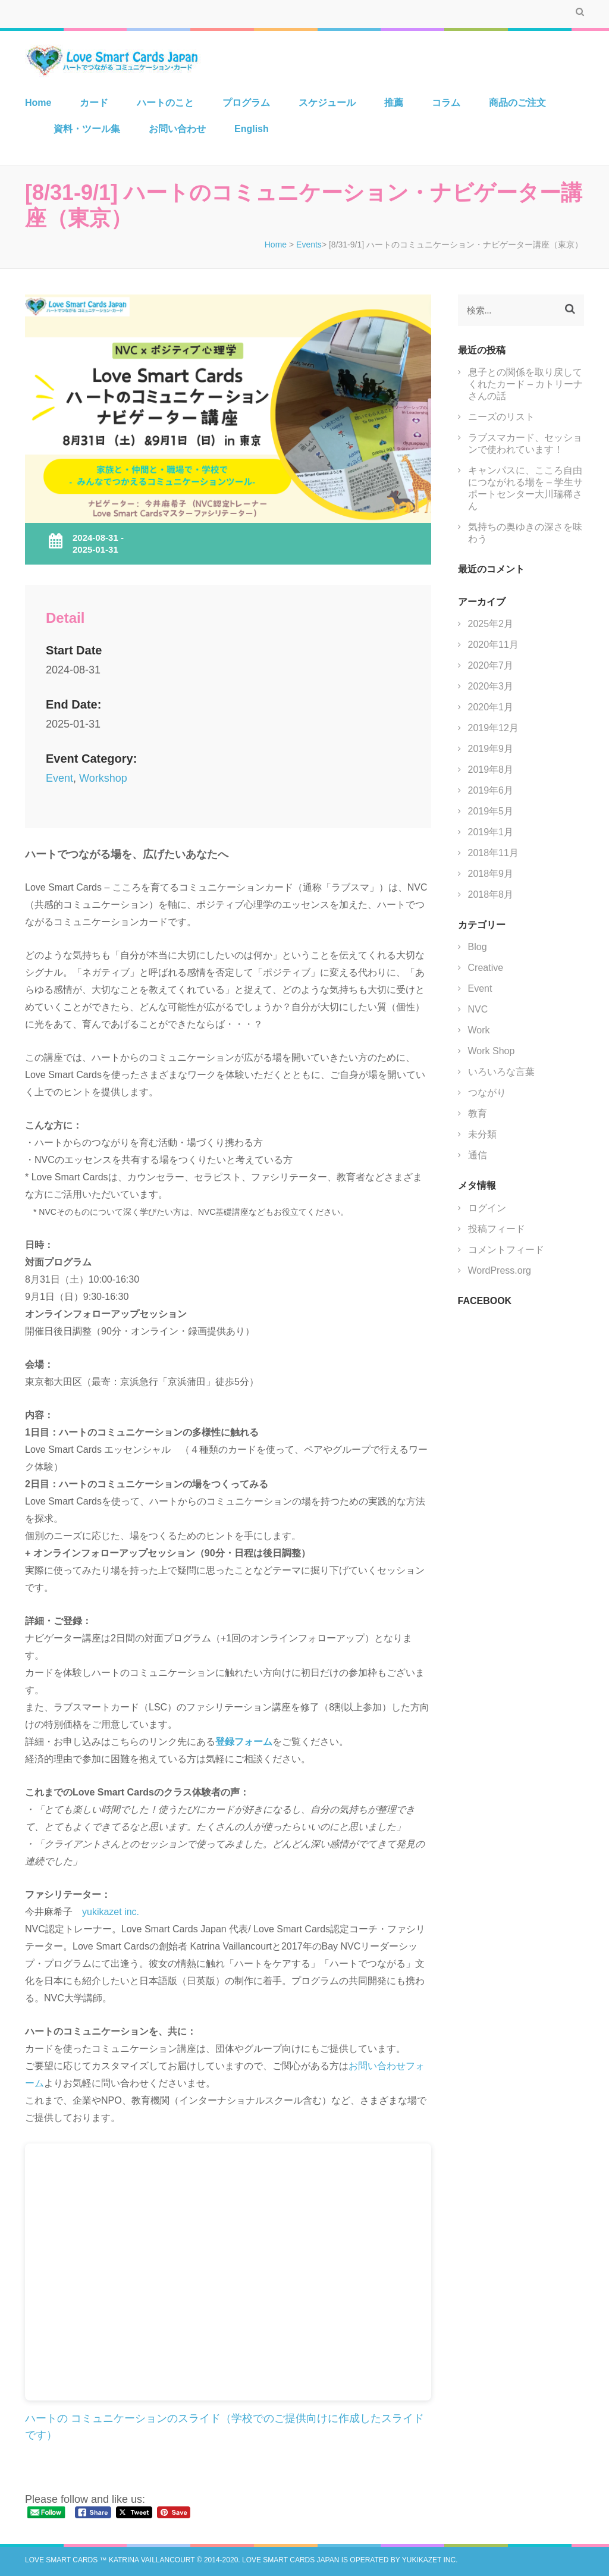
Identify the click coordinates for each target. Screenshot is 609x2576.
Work (479, 1030)
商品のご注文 (517, 103)
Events (309, 244)
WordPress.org (499, 1270)
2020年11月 (493, 645)
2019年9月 (491, 749)
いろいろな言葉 (501, 1072)
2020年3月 (491, 686)
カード (94, 103)
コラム (446, 103)
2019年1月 (491, 832)
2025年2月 (491, 624)
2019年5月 (491, 811)
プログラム (246, 103)
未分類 (482, 1134)
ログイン (487, 1208)
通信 (477, 1155)
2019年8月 (491, 769)
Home (38, 103)
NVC (478, 1009)
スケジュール (327, 103)
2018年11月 (493, 853)
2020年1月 (491, 707)
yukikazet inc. (110, 1912)
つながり (487, 1093)
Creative (486, 968)
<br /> (228, 2271)
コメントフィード (506, 1250)
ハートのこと (165, 103)
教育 (477, 1113)
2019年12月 (493, 728)
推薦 (393, 103)
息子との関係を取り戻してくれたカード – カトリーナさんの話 (525, 384)
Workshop (103, 778)
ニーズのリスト (501, 417)
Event (59, 778)
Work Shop (491, 1051)
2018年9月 (491, 874)
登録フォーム (243, 1742)
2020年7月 (491, 665)
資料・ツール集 (87, 129)
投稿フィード (496, 1229)
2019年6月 (491, 790)
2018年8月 (491, 894)
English (251, 129)
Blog (477, 947)
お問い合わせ (177, 129)
